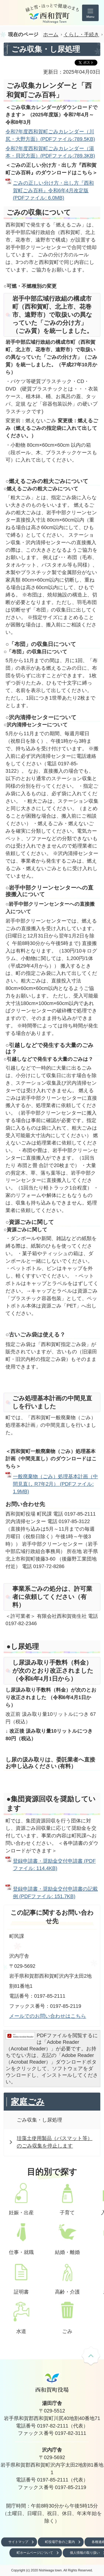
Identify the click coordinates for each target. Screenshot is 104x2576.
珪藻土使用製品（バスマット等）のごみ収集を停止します (54, 2142)
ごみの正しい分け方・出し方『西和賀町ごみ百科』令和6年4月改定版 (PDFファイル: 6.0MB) (53, 190)
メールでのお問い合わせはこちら (47, 2016)
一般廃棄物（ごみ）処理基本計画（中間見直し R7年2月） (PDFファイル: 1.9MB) (55, 1484)
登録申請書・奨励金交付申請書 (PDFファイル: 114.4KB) (54, 1864)
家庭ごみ (27, 2101)
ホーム (50, 34)
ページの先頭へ (91, 2356)
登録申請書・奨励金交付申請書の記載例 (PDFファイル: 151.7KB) (55, 1892)
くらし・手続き (81, 34)
